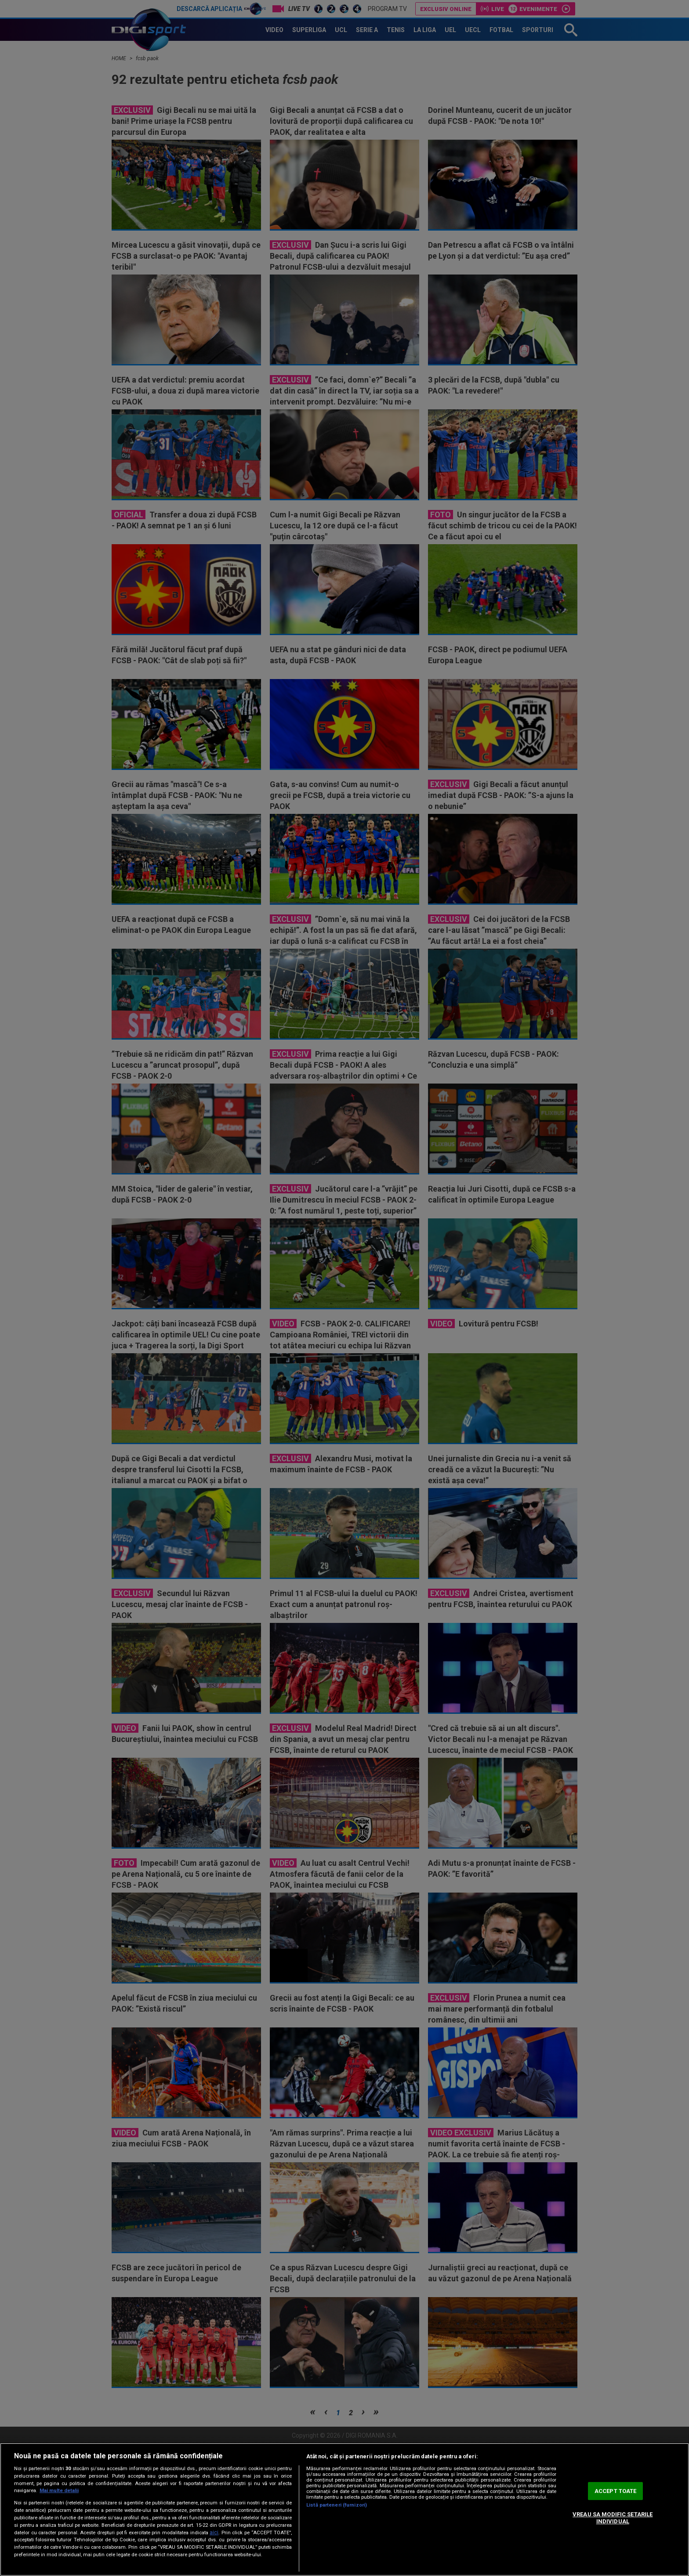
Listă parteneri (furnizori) (336, 2505)
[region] (344, 2509)
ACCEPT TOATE (616, 2491)
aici (214, 2532)
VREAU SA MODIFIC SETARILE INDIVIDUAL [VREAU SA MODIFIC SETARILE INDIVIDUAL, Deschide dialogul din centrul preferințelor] (613, 2518)
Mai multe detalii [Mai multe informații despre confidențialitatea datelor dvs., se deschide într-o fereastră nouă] (59, 2490)
